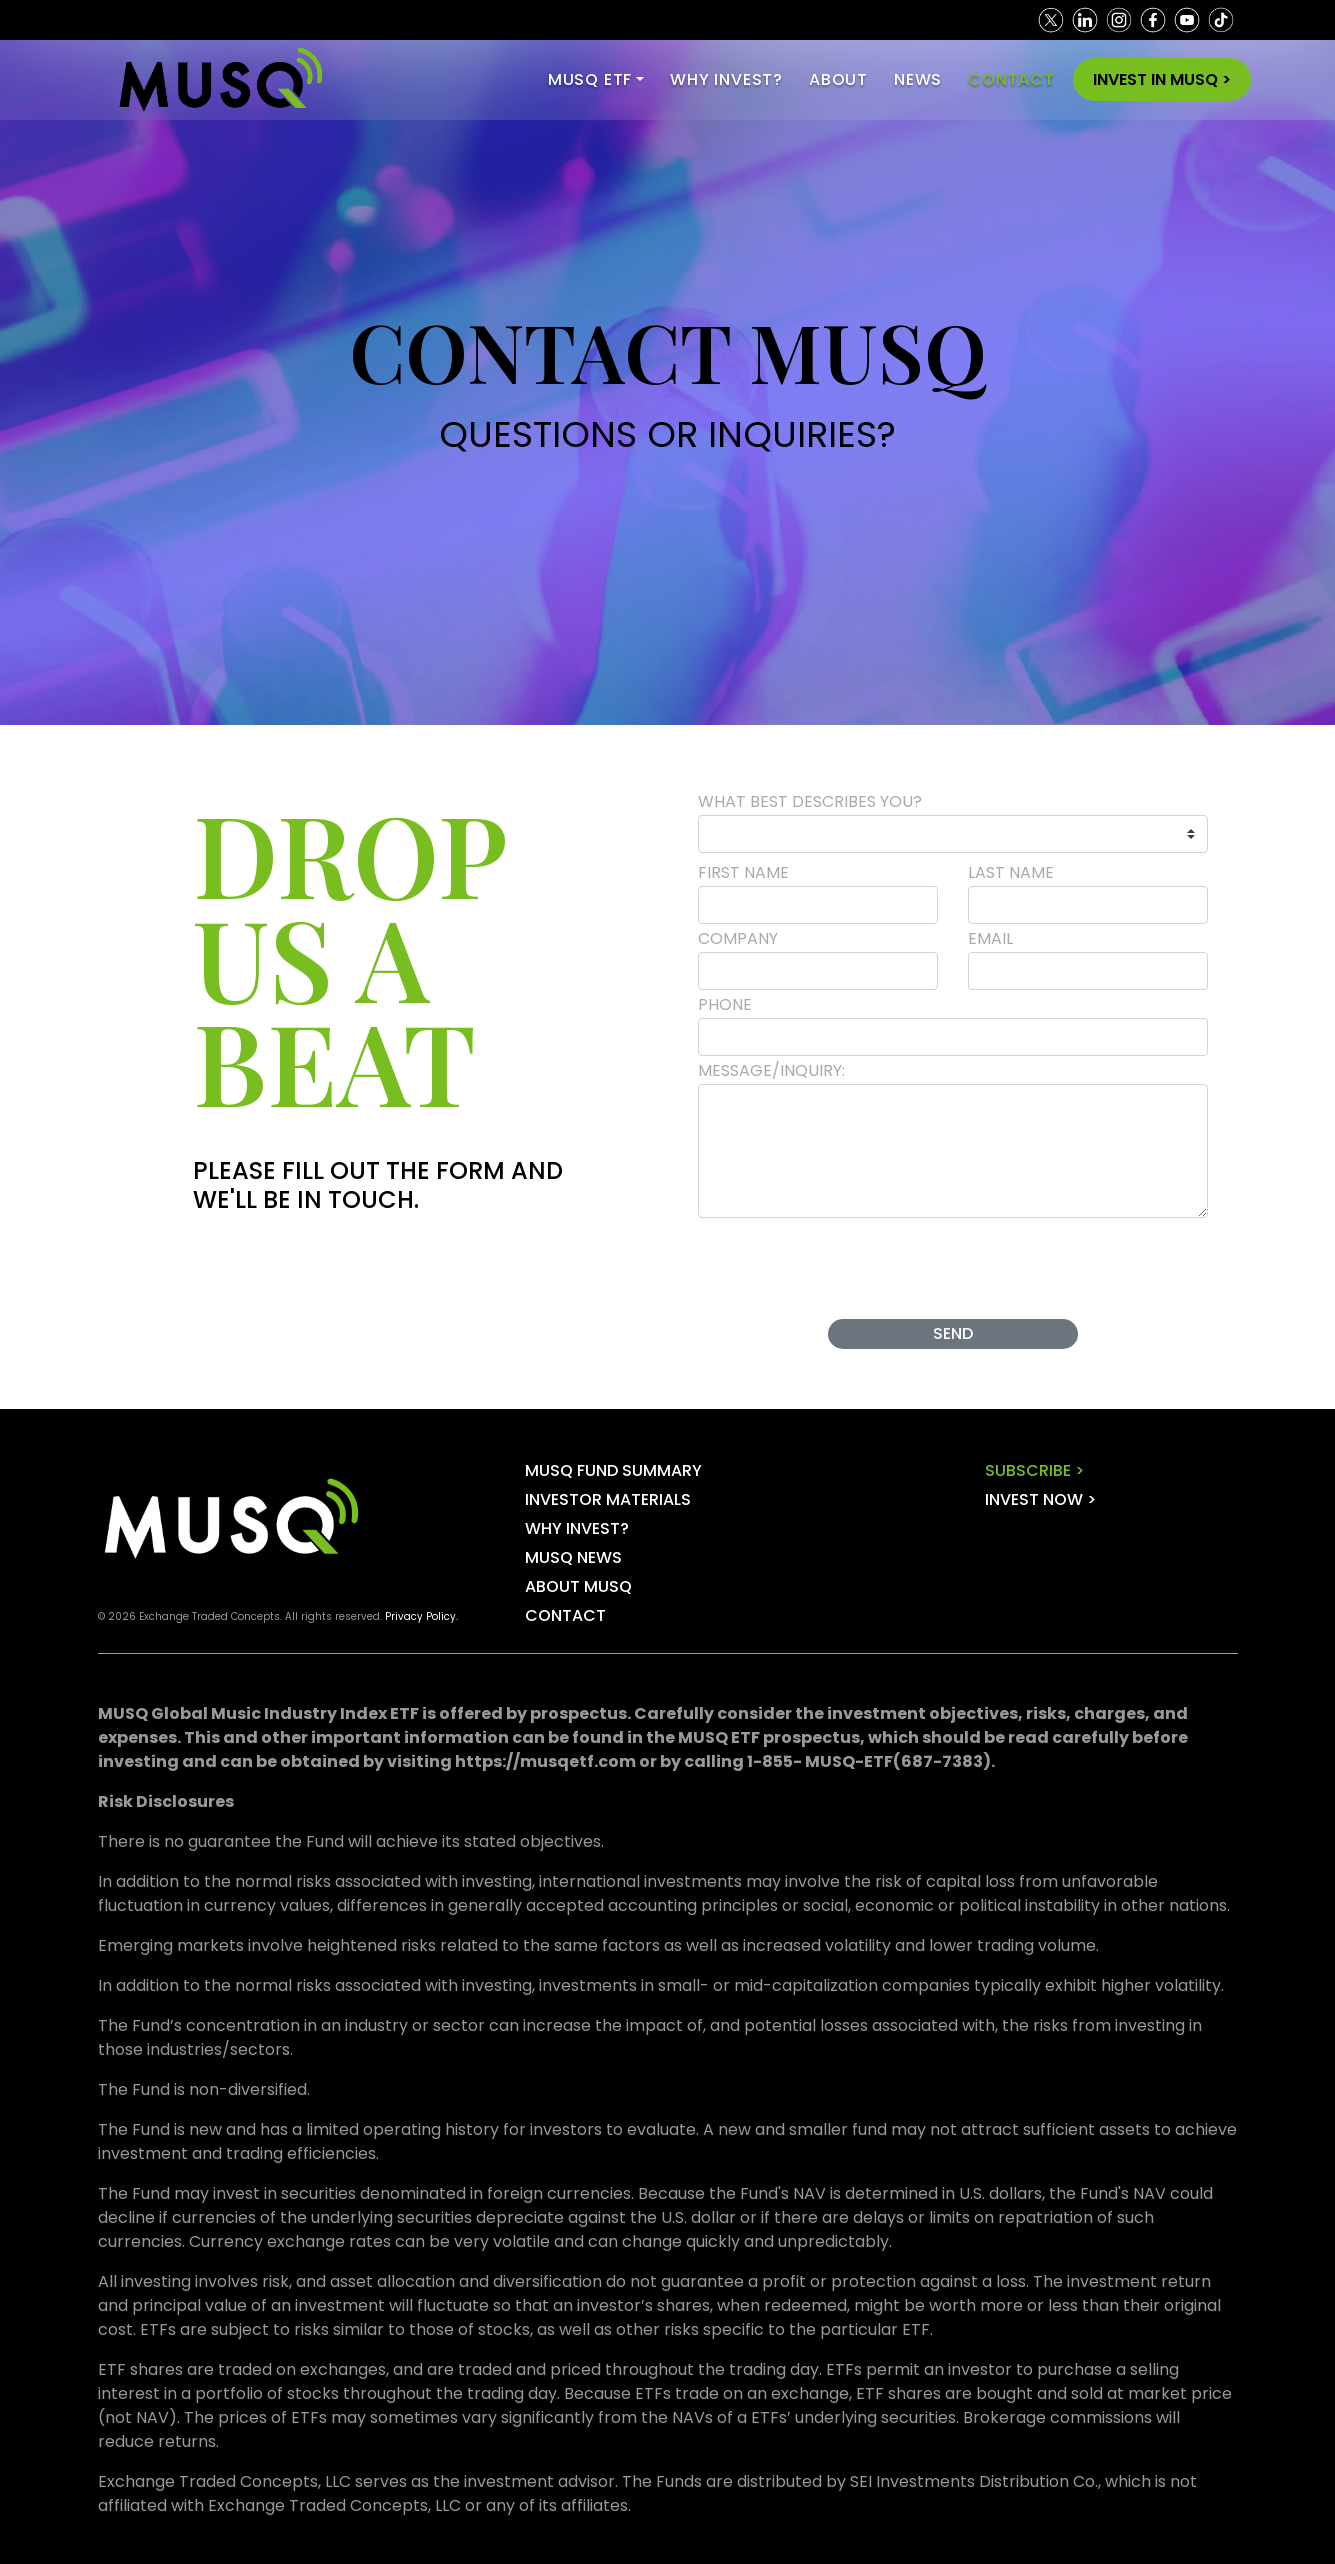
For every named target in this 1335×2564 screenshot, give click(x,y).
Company (738, 938)
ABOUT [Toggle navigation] (838, 79)
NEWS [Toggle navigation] (918, 79)
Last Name (1011, 872)
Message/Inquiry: (771, 1070)
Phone (725, 1004)
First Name (743, 872)
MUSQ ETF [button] (590, 79)
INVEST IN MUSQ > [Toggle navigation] (1162, 79)
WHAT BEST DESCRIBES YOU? (810, 801)
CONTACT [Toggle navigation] (1011, 79)
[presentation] (954, 1265)
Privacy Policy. (421, 1616)
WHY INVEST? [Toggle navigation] (726, 79)
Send (953, 1333)
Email (990, 938)
